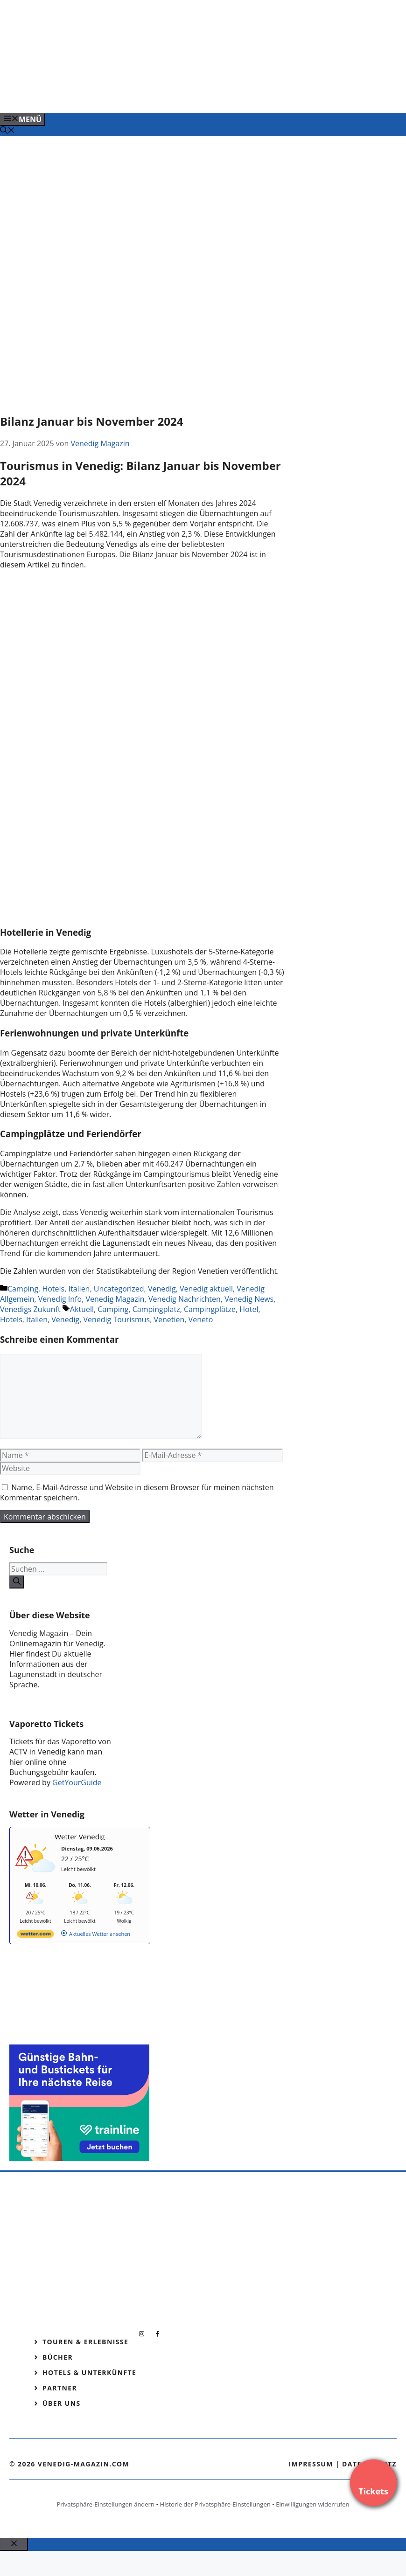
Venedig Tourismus (116, 1319)
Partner (59, 2387)
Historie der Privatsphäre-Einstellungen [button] (215, 2504)
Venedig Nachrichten (184, 1299)
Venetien (169, 1319)
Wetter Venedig (80, 1836)
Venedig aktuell (206, 1289)
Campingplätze (210, 1309)
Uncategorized (119, 1289)
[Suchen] (16, 1581)
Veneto (201, 1319)
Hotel (248, 1309)
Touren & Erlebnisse (85, 2341)
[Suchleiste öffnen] (7, 131)
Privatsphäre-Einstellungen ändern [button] (105, 2504)
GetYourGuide (77, 1782)
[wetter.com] (35, 1935)
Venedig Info (60, 1299)
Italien (79, 1289)
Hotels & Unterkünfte (89, 2372)
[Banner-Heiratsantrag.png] (188, 95)
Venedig (162, 1289)
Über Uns (61, 2403)
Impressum (310, 2463)
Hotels (53, 1289)
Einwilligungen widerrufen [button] (312, 2504)
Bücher (57, 2357)
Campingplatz (156, 1309)
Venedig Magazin (114, 1299)
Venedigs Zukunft (30, 1309)
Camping (22, 1289)
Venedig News (248, 1299)
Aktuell (82, 1309)
